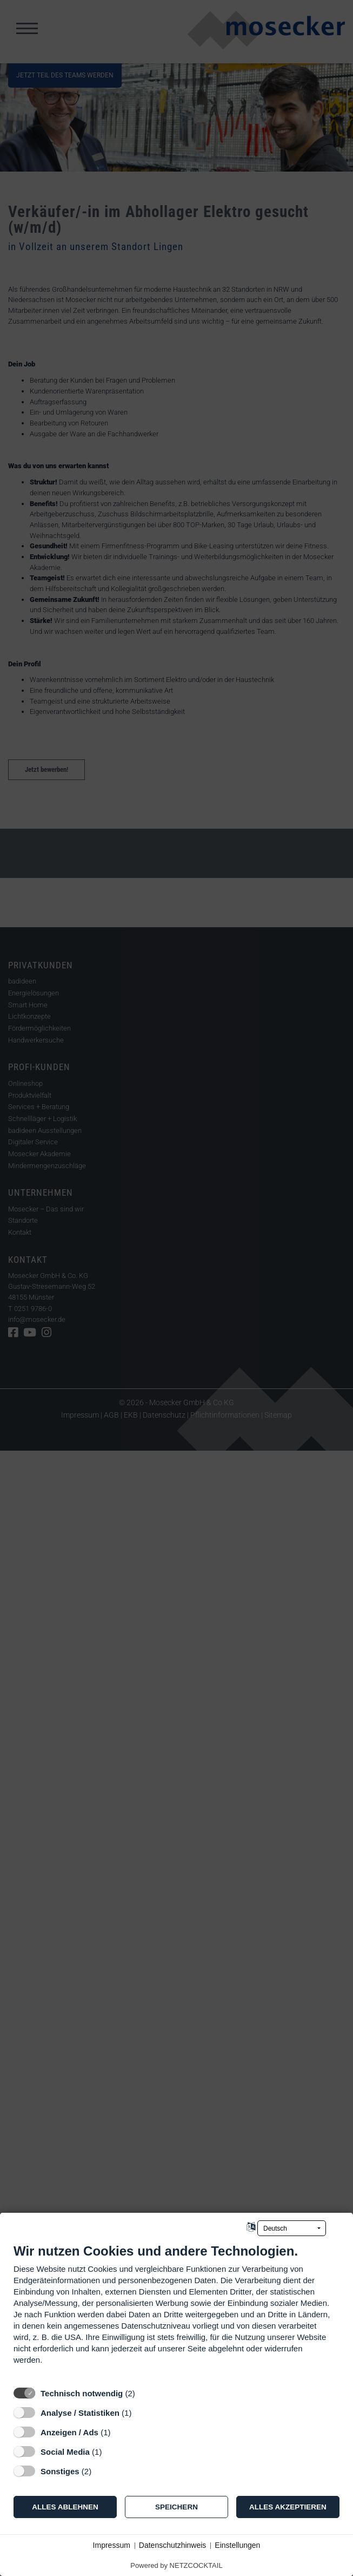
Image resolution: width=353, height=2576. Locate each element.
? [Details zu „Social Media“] (112, 2452)
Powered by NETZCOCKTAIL (176, 2565)
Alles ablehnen (65, 2507)
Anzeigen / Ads (69, 2432)
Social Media (65, 2451)
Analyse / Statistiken (80, 2412)
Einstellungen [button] (237, 2545)
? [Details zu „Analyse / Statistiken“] (141, 2413)
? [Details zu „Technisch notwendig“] (145, 2393)
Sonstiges (60, 2471)
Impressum (111, 2545)
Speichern (176, 2507)
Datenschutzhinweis (173, 2545)
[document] (176, 2312)
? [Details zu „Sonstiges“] (101, 2471)
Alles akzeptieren (288, 2507)
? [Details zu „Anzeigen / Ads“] (120, 2432)
